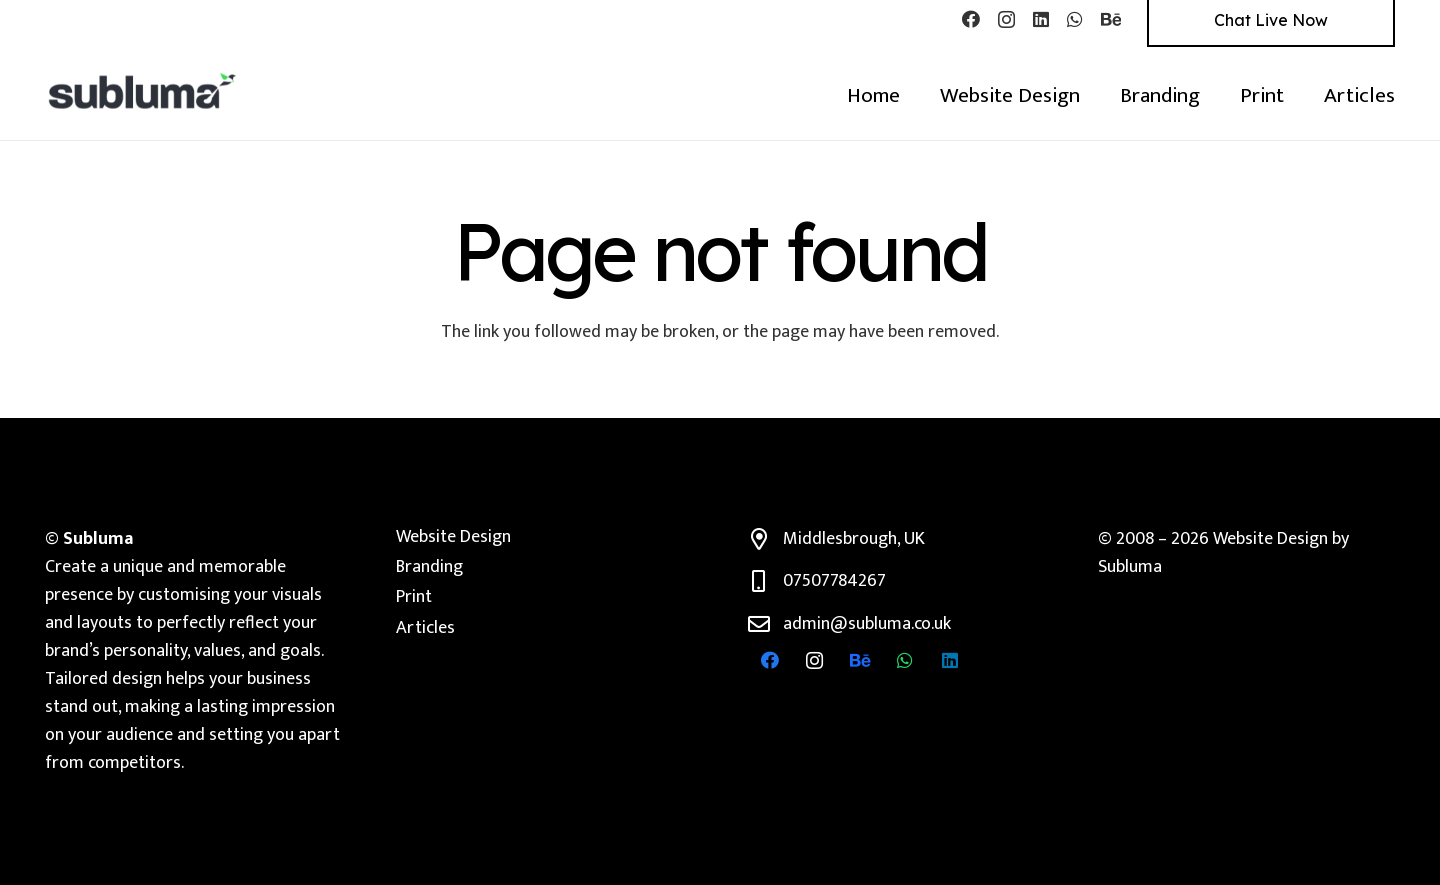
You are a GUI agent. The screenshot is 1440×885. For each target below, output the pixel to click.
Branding (429, 567)
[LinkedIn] (1041, 19)
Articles (425, 628)
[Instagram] (1006, 20)
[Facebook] (971, 19)
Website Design (453, 537)
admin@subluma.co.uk (867, 624)
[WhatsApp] (1075, 19)
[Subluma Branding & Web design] (143, 90)
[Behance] (1111, 19)
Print (414, 597)
